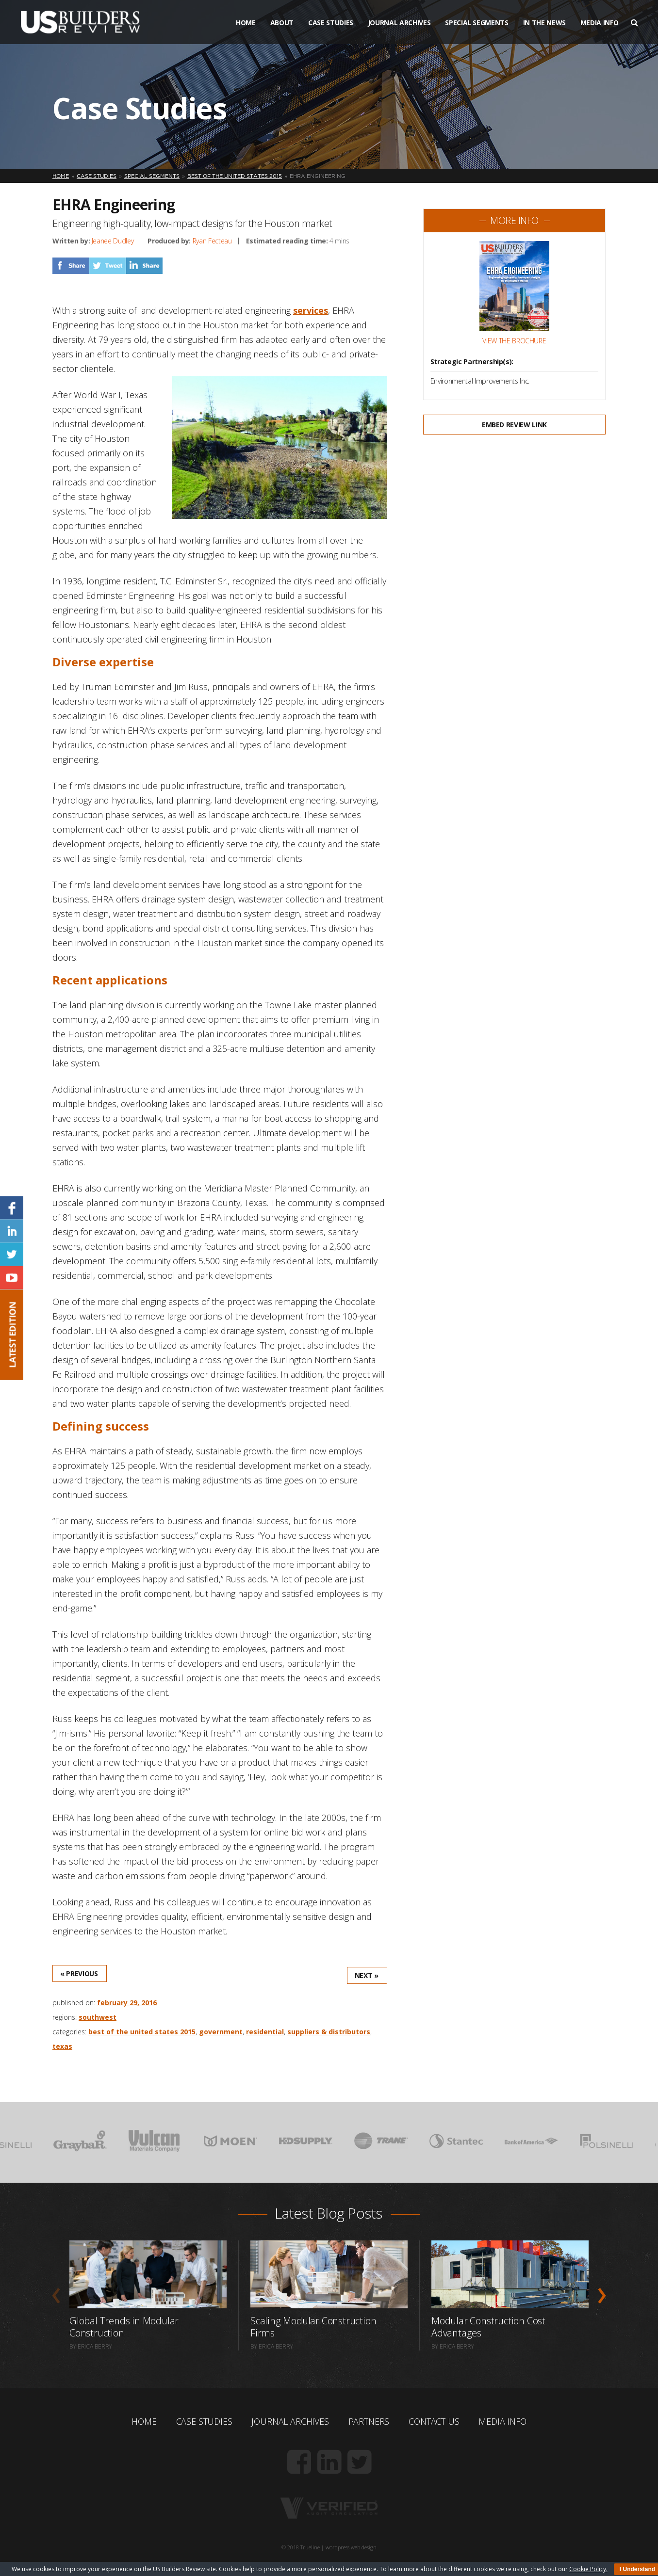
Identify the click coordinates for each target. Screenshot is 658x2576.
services (310, 310)
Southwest (97, 2017)
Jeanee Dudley (112, 240)
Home (246, 23)
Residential (265, 2031)
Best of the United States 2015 (142, 2031)
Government (221, 2031)
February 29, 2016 (127, 2002)
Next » (366, 1975)
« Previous (79, 1973)
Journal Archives (399, 23)
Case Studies (330, 23)
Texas (62, 2046)
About (282, 23)
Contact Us (434, 2421)
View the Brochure (514, 341)
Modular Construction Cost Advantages (488, 2326)
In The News (544, 23)
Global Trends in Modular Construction (123, 2326)
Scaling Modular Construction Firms (312, 2326)
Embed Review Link (514, 424)
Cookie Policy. (588, 2569)
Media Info (599, 23)
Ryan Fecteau (212, 240)
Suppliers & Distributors (328, 2031)
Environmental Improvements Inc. (479, 381)
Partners (369, 2421)
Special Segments (476, 23)
